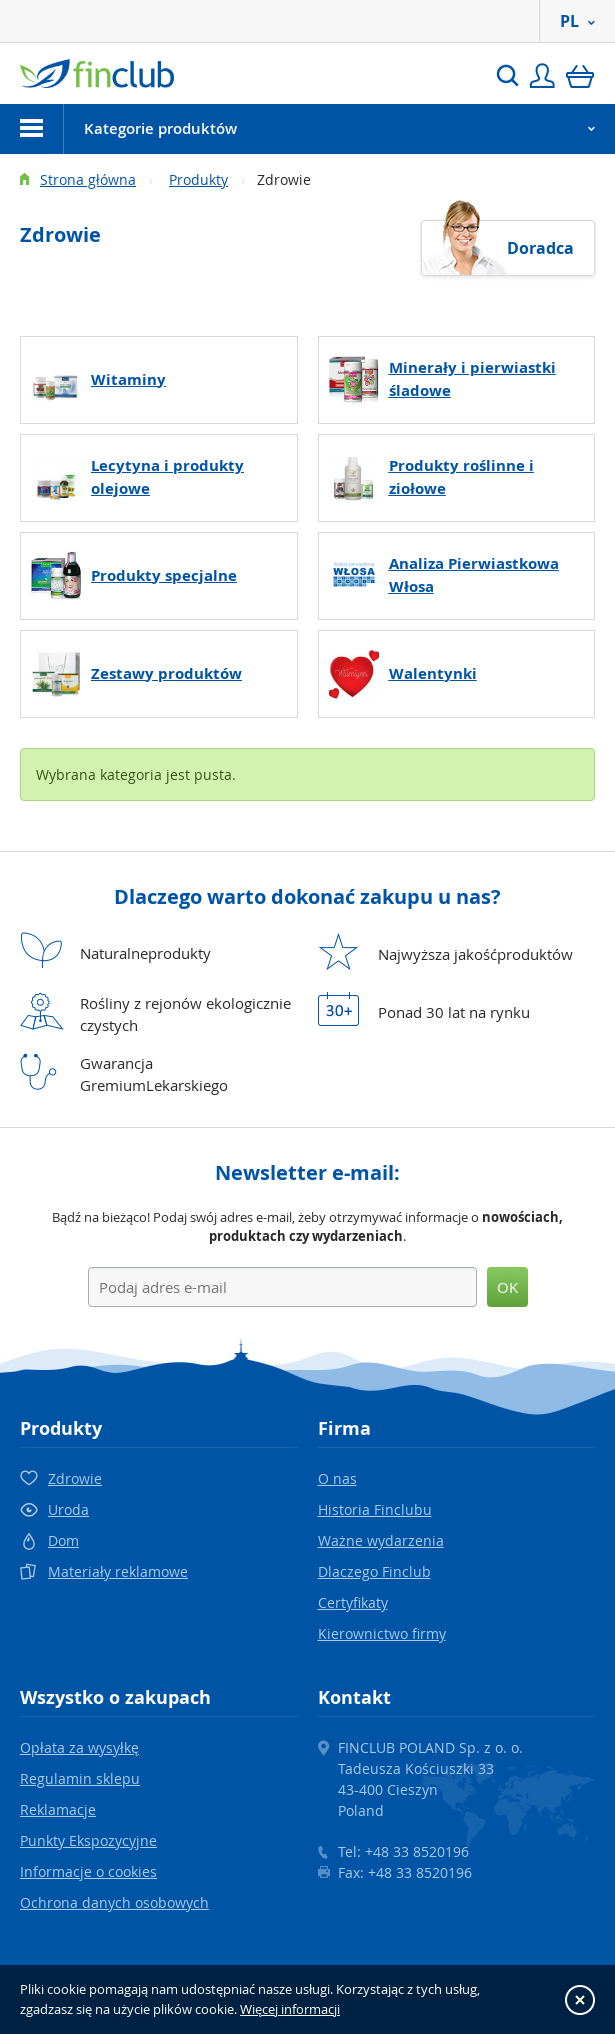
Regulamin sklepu (80, 1778)
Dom (63, 1540)
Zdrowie (75, 1478)
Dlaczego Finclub (374, 1571)
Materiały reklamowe (118, 1571)
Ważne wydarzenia (381, 1540)
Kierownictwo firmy (382, 1633)
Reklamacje (58, 1809)
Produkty (198, 179)
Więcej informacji (290, 2009)
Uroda (68, 1509)
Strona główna (88, 179)
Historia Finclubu (375, 1509)
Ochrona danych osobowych (114, 1902)
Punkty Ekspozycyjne (88, 1840)
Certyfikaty (353, 1602)
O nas (337, 1478)
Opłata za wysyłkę (79, 1747)
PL (577, 21)
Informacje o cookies (88, 1871)
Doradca (540, 248)
